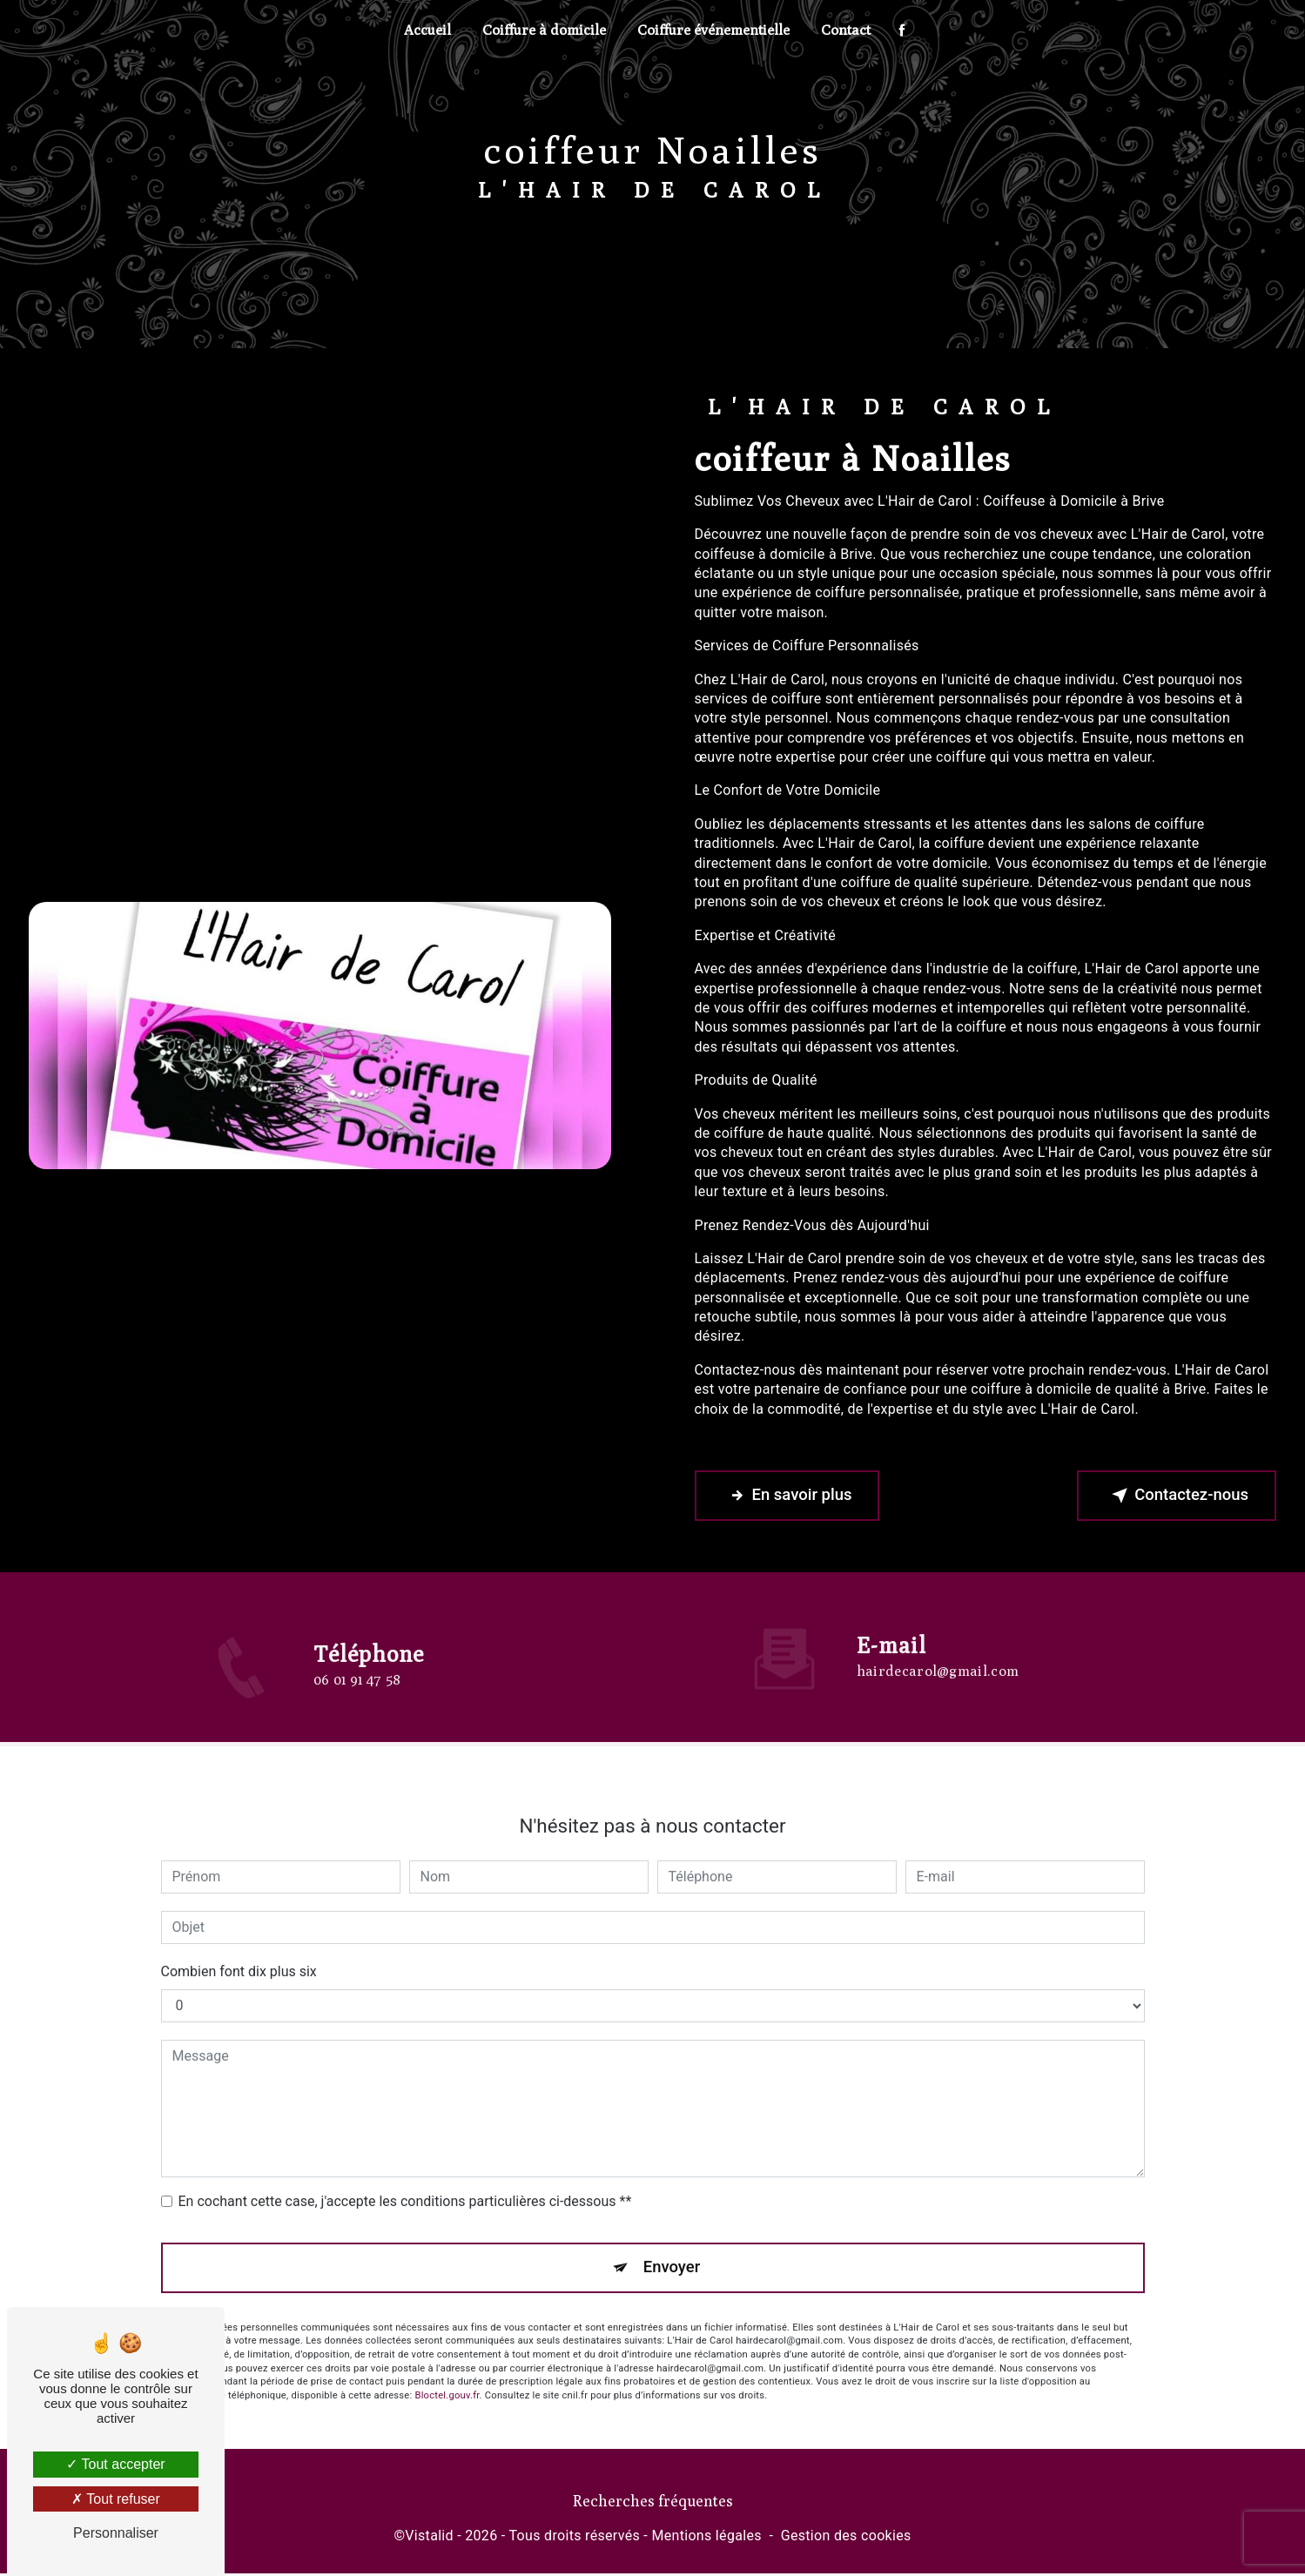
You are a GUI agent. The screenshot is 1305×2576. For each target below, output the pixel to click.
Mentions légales (706, 2537)
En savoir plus (789, 1497)
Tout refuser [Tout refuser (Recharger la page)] (115, 2499)
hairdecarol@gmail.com (938, 1651)
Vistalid (429, 2537)
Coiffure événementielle (713, 30)
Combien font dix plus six (239, 1951)
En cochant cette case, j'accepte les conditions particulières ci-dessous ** (405, 2181)
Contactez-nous (1174, 1497)
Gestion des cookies (846, 2537)
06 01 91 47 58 (356, 1702)
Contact (846, 30)
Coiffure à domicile (544, 30)
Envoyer (672, 2247)
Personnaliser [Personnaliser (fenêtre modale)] (115, 2533)
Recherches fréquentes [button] (653, 2502)
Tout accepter (115, 2464)
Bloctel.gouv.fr (446, 2376)
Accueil (427, 30)
